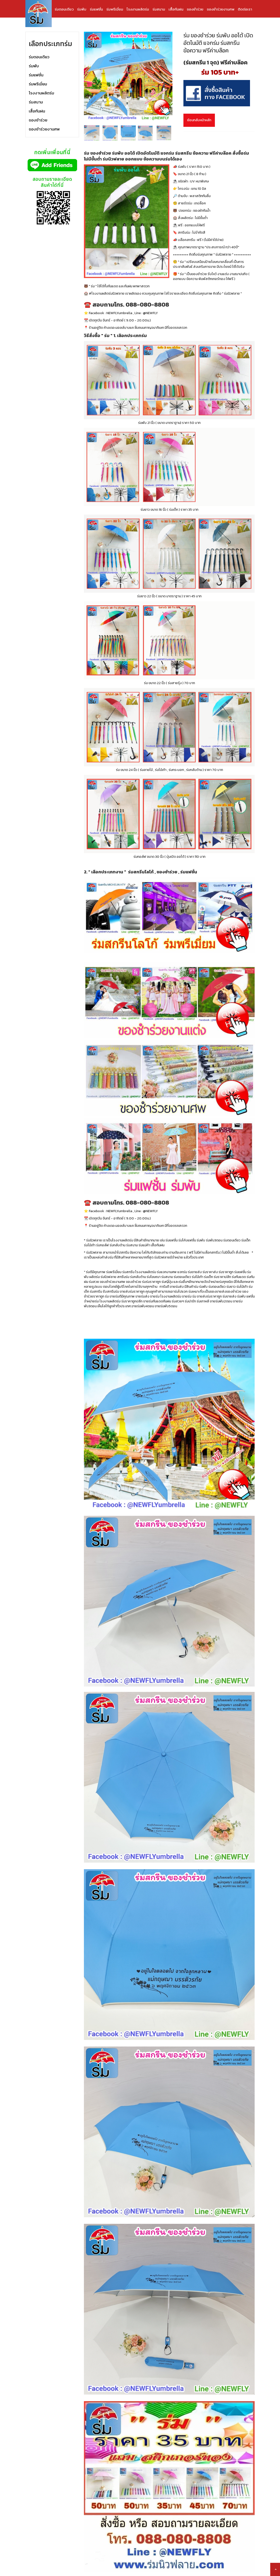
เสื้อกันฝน (176, 9)
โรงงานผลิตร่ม (138, 9)
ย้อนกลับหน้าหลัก (199, 120)
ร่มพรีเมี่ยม (114, 9)
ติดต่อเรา (245, 9)
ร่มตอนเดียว (64, 9)
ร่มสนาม (158, 9)
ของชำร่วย (195, 9)
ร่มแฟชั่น (96, 9)
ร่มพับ (81, 9)
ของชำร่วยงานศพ (220, 9)
